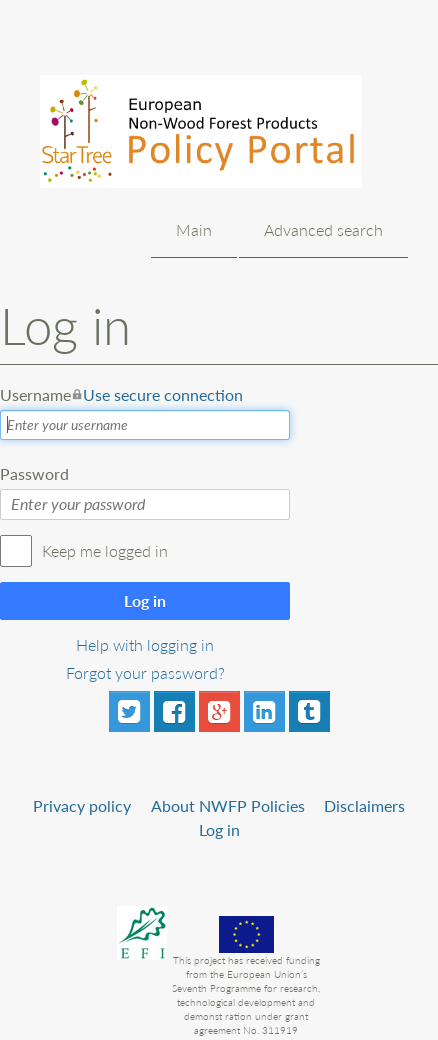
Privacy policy (82, 805)
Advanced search (323, 229)
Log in (145, 600)
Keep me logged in (105, 550)
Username (121, 395)
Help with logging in (145, 644)
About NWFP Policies (228, 805)
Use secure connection (163, 394)
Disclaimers (364, 805)
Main (194, 229)
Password (34, 473)
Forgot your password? (145, 672)
